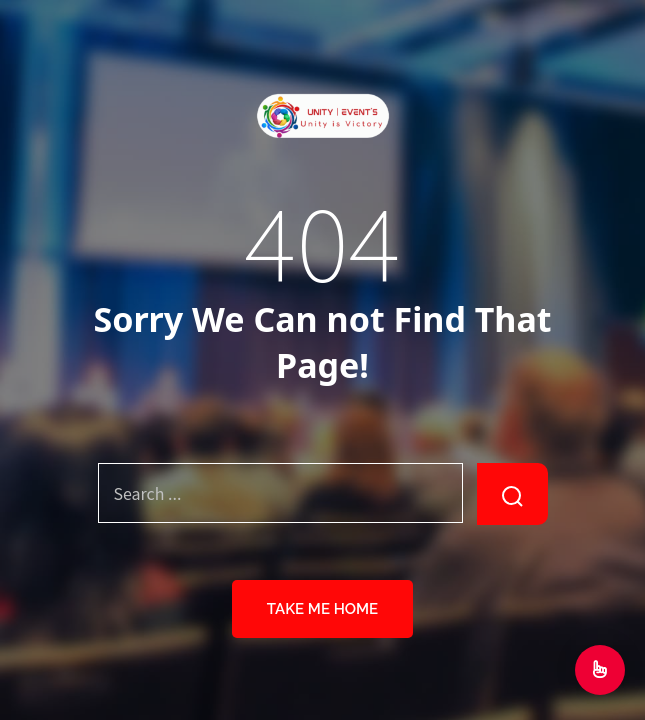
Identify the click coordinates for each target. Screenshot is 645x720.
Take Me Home (322, 609)
